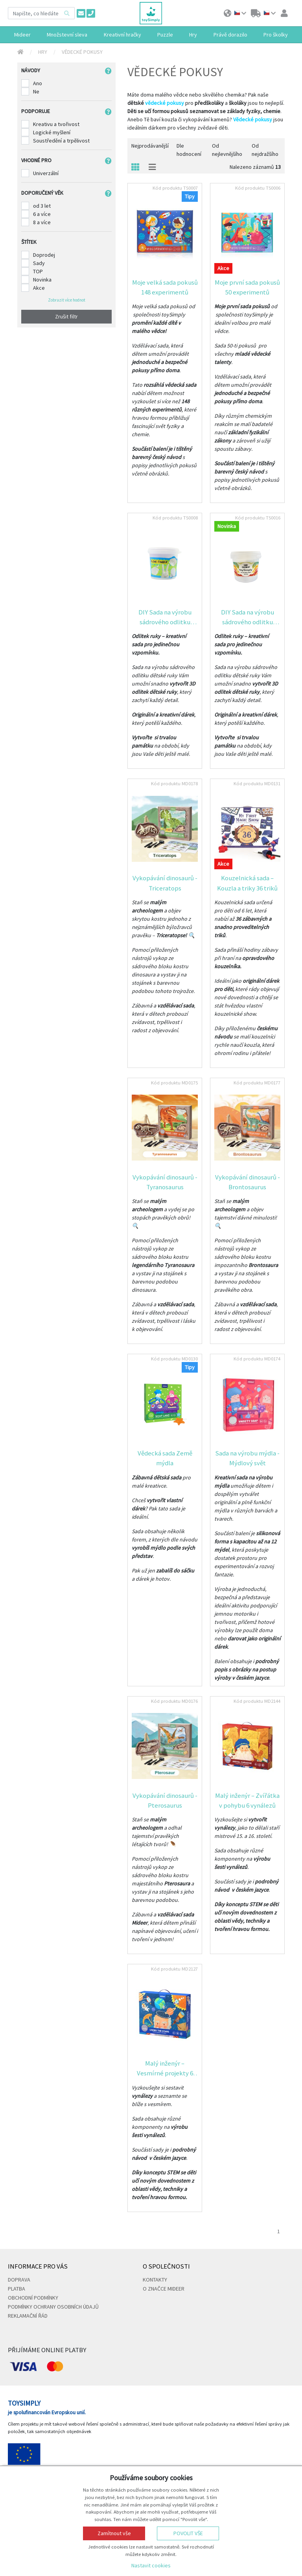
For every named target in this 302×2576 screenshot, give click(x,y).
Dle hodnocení (189, 149)
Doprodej (44, 254)
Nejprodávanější (150, 145)
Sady (39, 263)
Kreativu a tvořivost (56, 124)
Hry (42, 51)
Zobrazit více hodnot (66, 300)
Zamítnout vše (114, 2533)
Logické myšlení (51, 132)
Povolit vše (188, 2533)
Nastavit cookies (151, 2565)
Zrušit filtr (66, 316)
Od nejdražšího (265, 149)
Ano (37, 83)
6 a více (42, 214)
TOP (38, 271)
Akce (39, 287)
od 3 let (42, 205)
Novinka (42, 279)
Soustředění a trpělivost (61, 140)
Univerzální (46, 173)
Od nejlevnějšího (227, 149)
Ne (36, 91)
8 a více (42, 222)
